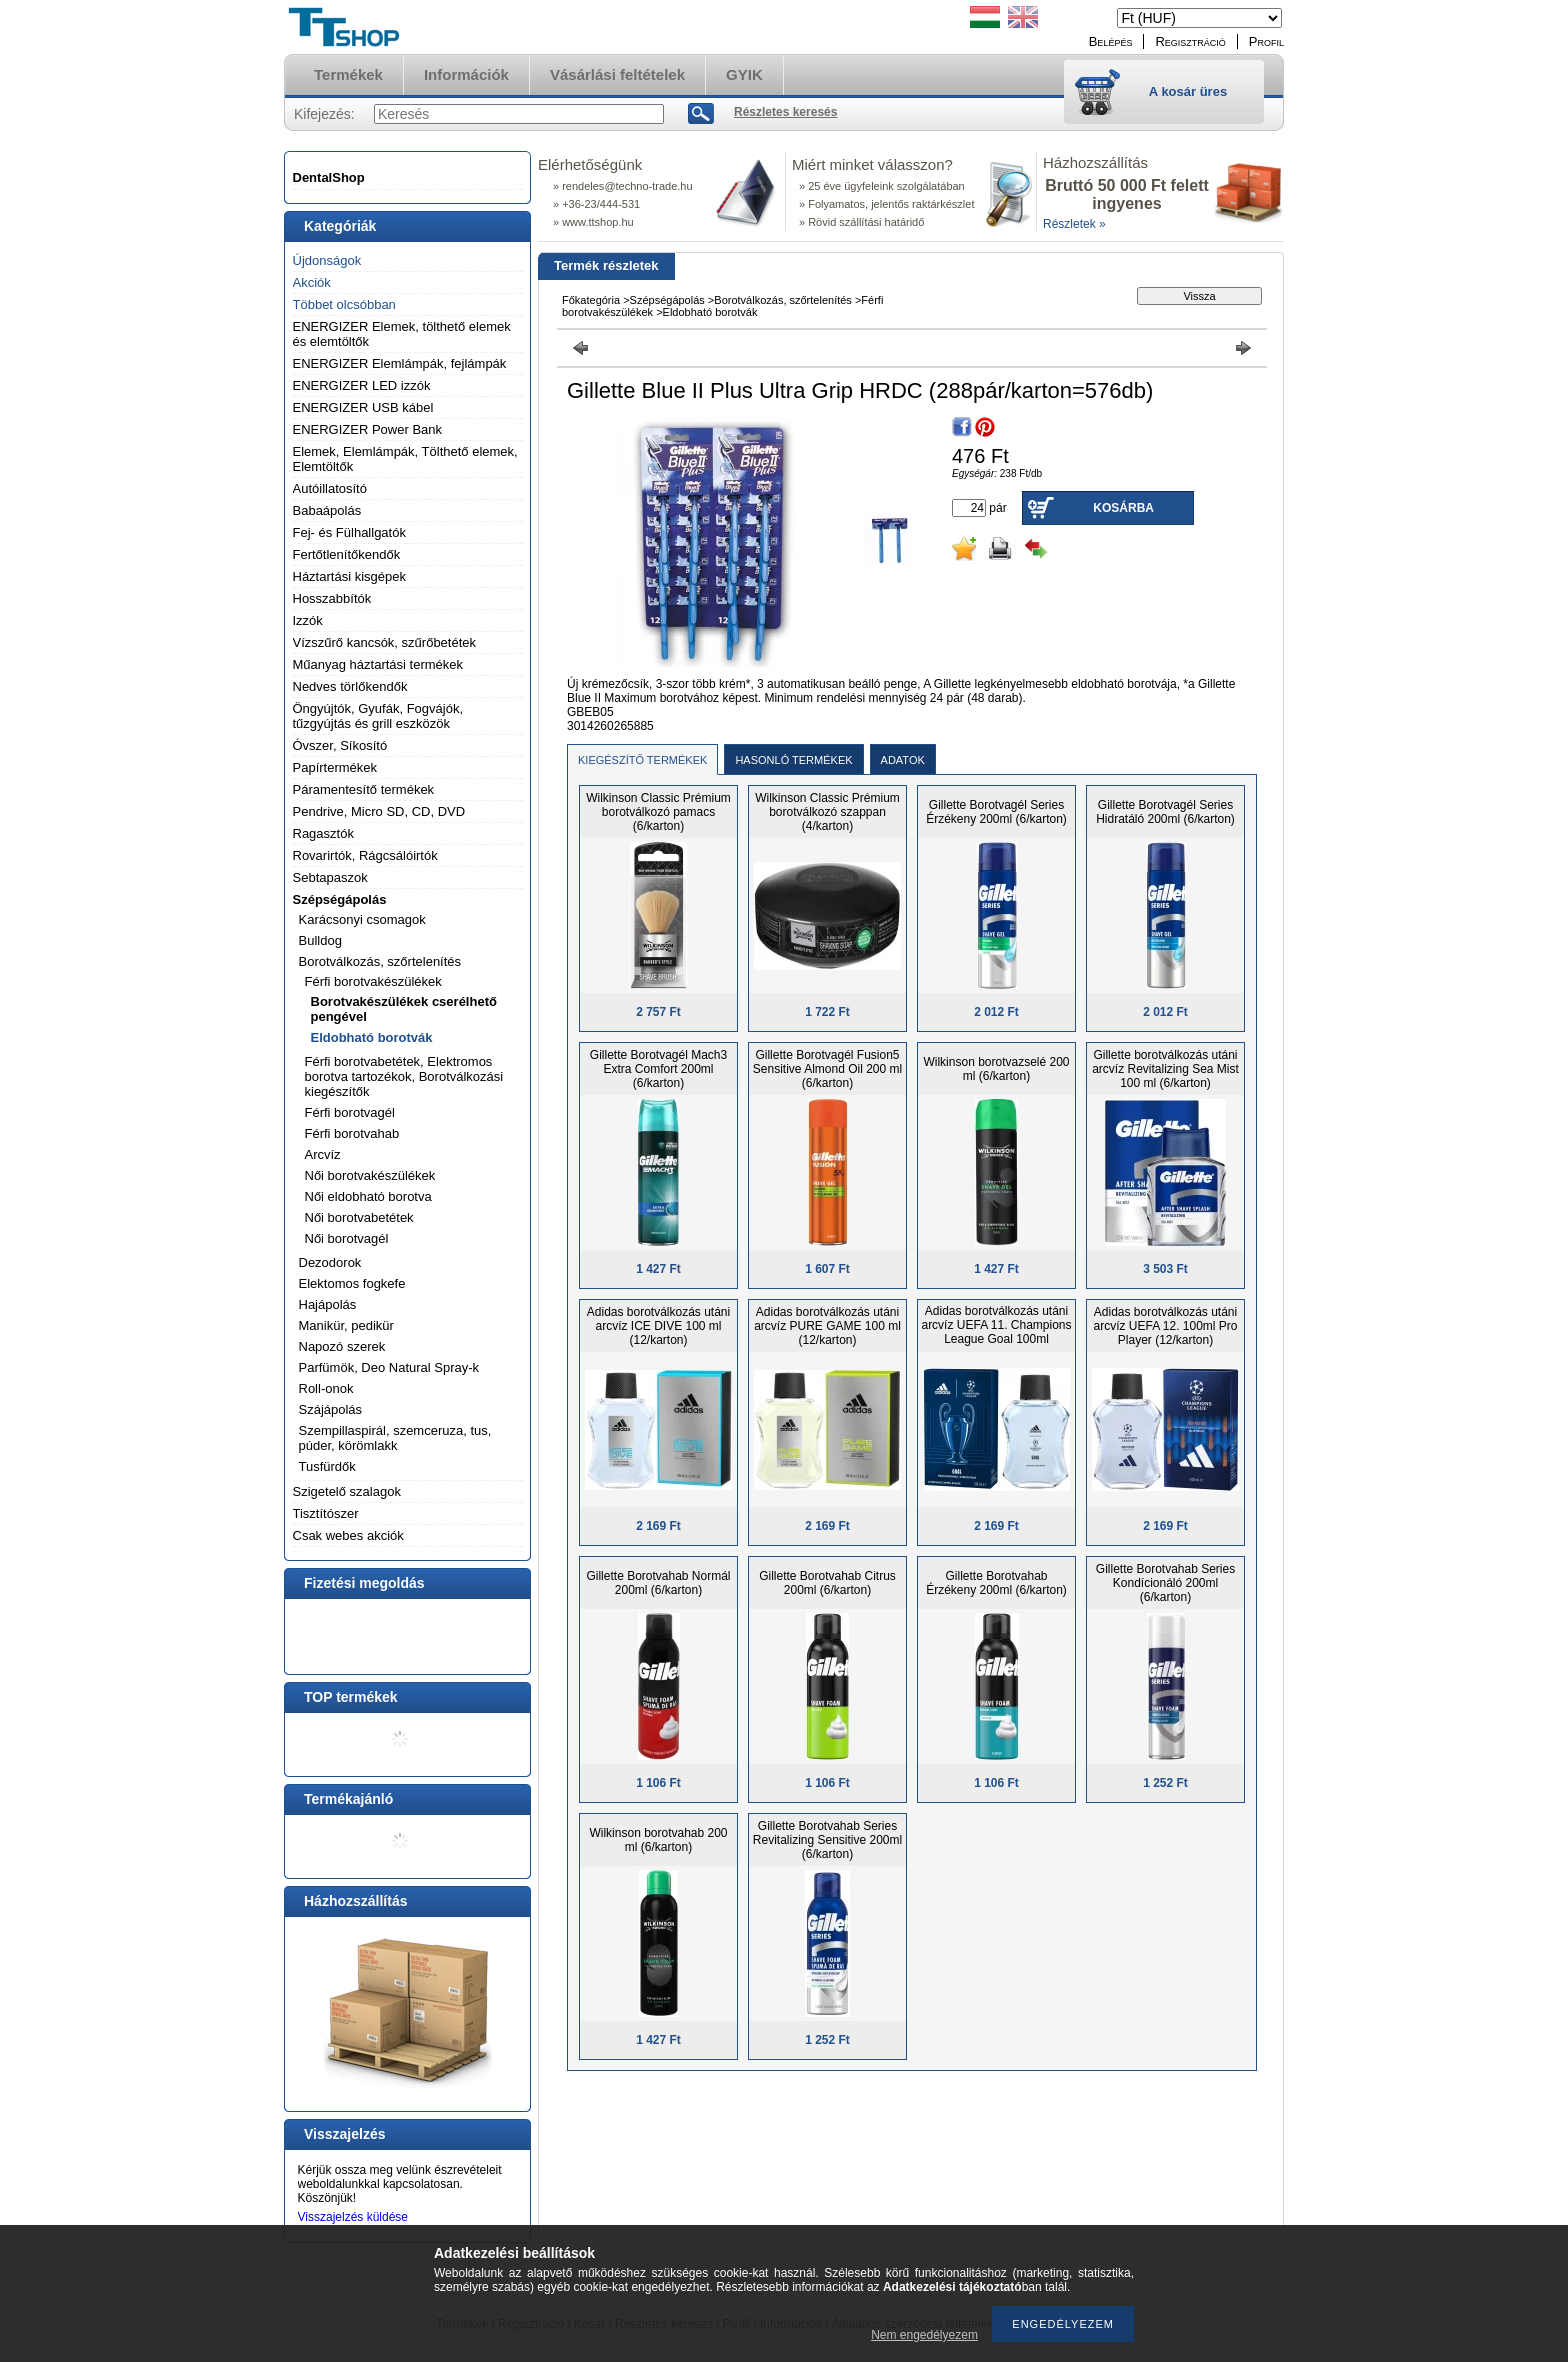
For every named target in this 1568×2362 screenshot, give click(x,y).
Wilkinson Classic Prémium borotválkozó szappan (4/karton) (827, 812)
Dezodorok (330, 1262)
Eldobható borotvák (372, 1037)
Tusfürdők (327, 1466)
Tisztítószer (326, 1513)
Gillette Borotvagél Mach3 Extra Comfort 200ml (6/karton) (658, 1069)
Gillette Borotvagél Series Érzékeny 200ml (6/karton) (996, 812)
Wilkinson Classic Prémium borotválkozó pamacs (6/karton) (658, 812)
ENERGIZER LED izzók (362, 385)
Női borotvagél (347, 1238)
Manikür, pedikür (346, 1325)
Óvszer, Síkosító (340, 745)
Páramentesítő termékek (364, 789)
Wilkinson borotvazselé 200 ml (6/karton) (996, 1069)
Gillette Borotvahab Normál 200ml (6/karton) (658, 1583)
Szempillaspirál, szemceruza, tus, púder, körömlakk (395, 1438)
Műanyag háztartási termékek (378, 664)
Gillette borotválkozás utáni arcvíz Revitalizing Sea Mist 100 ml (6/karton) (1165, 1069)
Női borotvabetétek (359, 1217)
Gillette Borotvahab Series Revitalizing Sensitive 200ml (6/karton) (827, 1840)
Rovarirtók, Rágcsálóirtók (365, 855)
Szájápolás (331, 1409)
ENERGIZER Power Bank (368, 429)
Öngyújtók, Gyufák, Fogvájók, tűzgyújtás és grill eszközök (378, 716)
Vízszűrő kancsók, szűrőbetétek (385, 642)
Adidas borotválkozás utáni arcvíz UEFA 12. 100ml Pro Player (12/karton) (1165, 1326)
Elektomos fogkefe (352, 1283)
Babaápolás (327, 510)
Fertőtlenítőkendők (347, 554)
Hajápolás (328, 1304)
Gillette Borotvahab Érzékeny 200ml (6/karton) (996, 1583)
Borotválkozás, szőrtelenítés (380, 961)
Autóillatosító (330, 488)
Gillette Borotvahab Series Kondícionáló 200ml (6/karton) (1165, 1583)
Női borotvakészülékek (370, 1175)
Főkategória (591, 300)
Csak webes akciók (348, 1535)
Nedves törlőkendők (350, 686)
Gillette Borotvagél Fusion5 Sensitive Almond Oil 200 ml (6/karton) (827, 1069)
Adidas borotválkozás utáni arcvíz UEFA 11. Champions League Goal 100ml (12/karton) (996, 1332)
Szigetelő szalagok (347, 1491)
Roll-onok (326, 1388)
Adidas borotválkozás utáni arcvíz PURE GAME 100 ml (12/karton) (827, 1326)
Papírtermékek (335, 767)
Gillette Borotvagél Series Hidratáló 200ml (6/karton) (1165, 812)
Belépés (1111, 41)
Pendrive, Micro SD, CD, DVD (379, 811)
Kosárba (1123, 508)
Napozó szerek (342, 1346)
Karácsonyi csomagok (362, 919)
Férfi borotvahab (352, 1133)
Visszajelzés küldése (353, 2217)
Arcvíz (323, 1154)
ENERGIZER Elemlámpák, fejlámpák (400, 363)
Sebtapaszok (330, 877)
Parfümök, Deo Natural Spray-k (389, 1367)
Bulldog (320, 940)
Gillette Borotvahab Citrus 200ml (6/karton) (827, 1583)
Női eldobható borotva (368, 1196)
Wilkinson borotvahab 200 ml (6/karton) (658, 1840)
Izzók (308, 620)
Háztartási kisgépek (349, 576)
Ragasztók (323, 833)
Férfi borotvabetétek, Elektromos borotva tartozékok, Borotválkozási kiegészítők (404, 1076)
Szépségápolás (340, 899)
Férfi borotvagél (350, 1112)
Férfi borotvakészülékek (373, 981)
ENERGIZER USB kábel (363, 407)
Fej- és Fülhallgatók (349, 532)
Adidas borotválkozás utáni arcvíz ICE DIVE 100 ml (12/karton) (658, 1326)
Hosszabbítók (332, 598)
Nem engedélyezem (924, 2335)
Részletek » (1074, 224)
